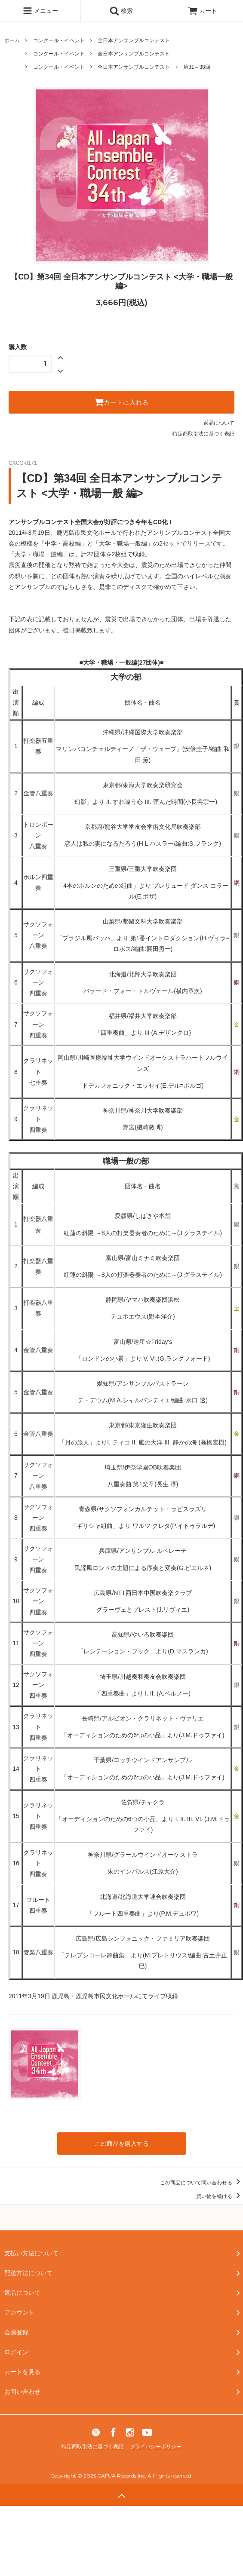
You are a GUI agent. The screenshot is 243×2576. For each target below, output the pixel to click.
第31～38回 (196, 67)
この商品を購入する (122, 2143)
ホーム (12, 40)
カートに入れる (121, 402)
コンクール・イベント (59, 40)
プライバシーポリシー (155, 2447)
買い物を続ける (219, 2196)
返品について (218, 423)
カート (202, 10)
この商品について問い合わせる (201, 2183)
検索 (121, 10)
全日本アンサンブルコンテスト (134, 40)
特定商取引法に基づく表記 (203, 434)
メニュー (40, 10)
